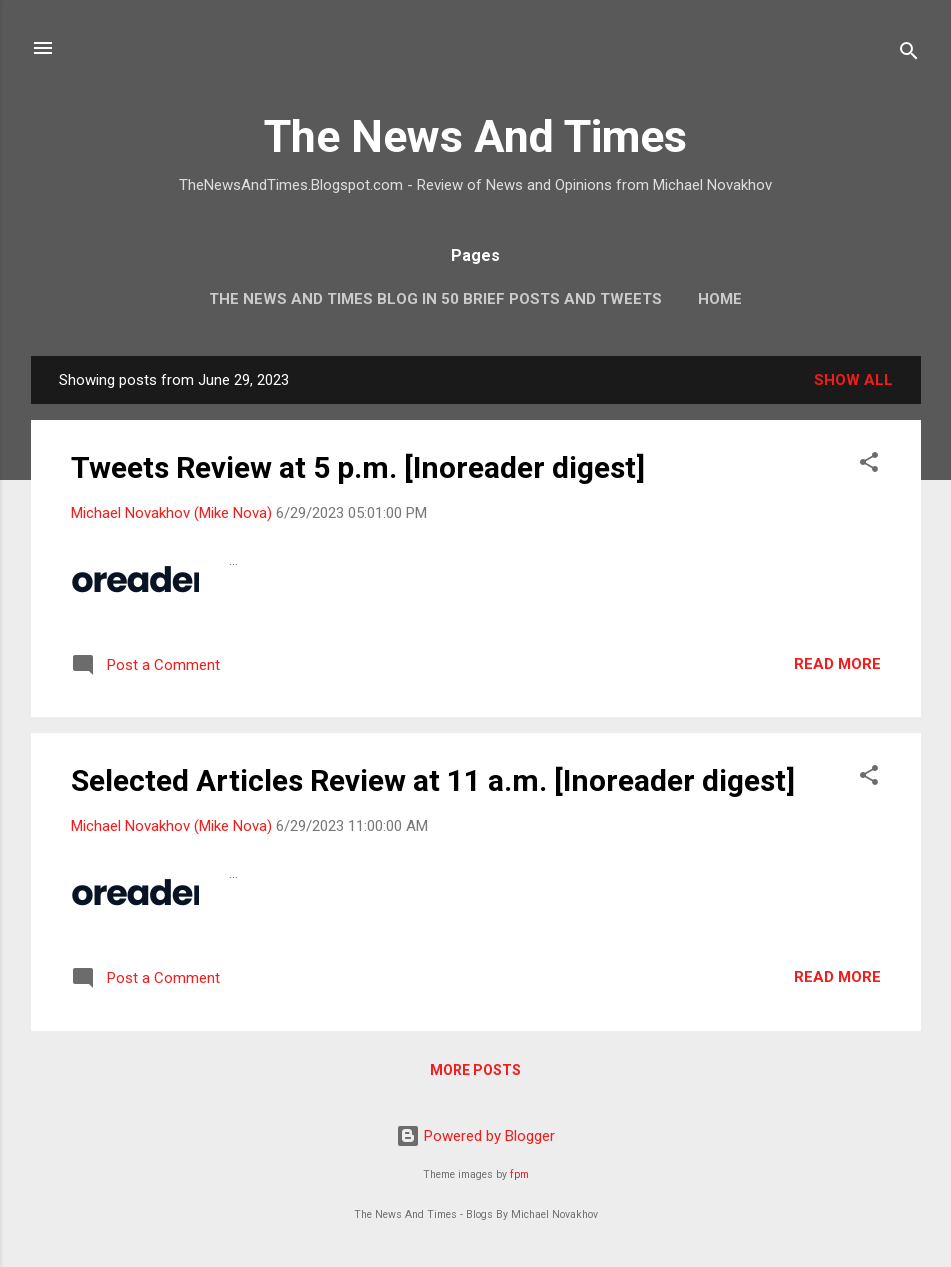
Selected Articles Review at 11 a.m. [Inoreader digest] (433, 780)
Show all (853, 380)
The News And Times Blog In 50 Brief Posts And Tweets (435, 299)
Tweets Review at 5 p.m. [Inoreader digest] (358, 467)
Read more (837, 664)
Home (720, 299)
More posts (475, 1070)
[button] (869, 465)
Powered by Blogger (475, 1136)
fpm (519, 1174)
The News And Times (475, 136)
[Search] (909, 54)
